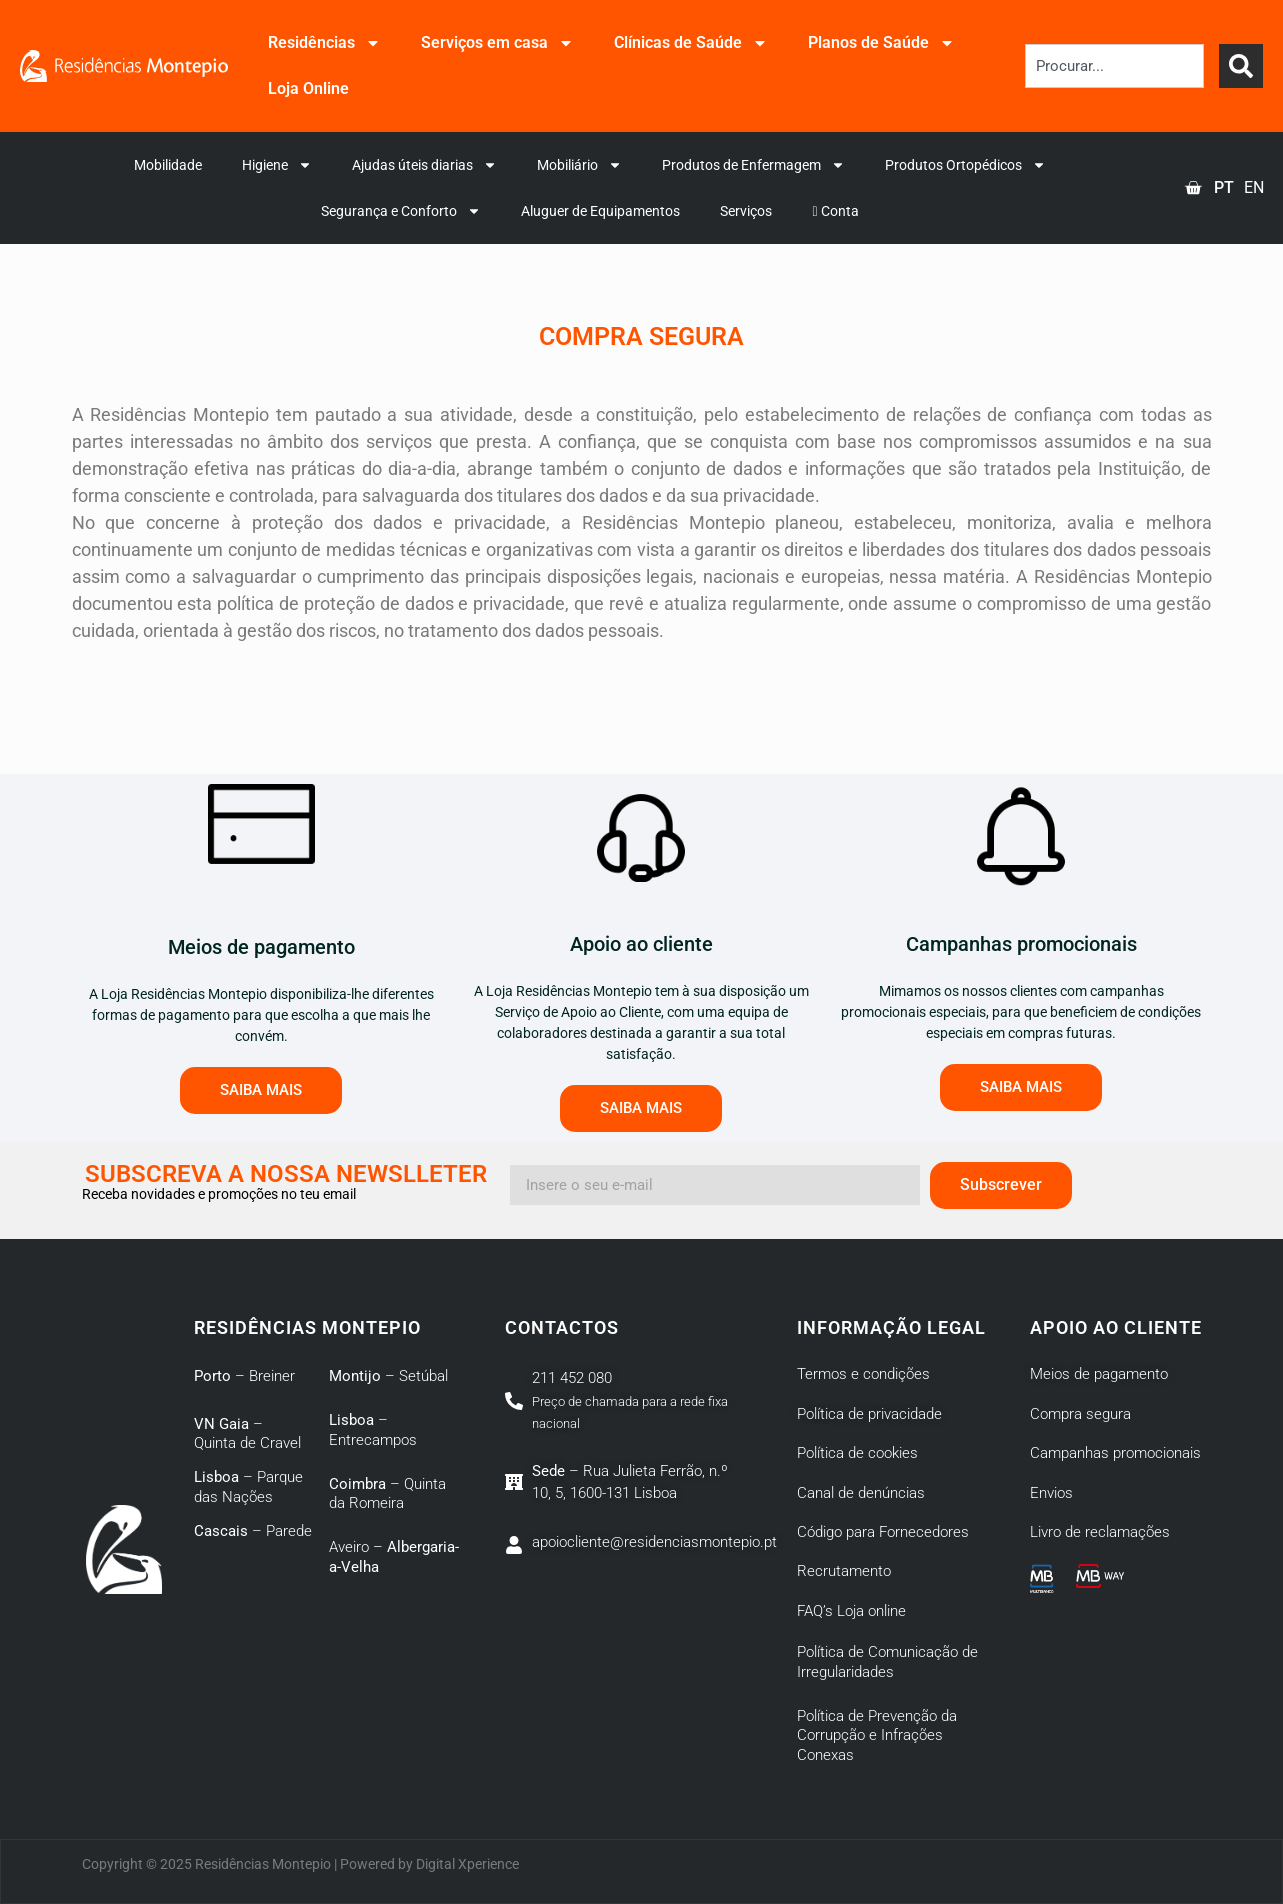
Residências (324, 43)
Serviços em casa (497, 43)
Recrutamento (844, 1571)
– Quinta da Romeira (387, 1494)
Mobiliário (579, 165)
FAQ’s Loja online (851, 1611)
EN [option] (1254, 187)
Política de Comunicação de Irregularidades (887, 1662)
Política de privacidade (869, 1414)
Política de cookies (857, 1453)
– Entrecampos (373, 1430)
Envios (1051, 1493)
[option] (1254, 188)
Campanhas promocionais (1115, 1453)
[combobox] (1114, 66)
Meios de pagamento (1099, 1374)
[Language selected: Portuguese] (1236, 188)
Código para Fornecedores (883, 1532)
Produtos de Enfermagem (753, 165)
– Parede (253, 1531)
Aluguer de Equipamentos (600, 211)
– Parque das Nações (248, 1487)
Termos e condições (863, 1374)
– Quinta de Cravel (247, 1434)
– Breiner (244, 1376)
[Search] (1241, 66)
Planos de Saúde (881, 43)
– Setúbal (388, 1376)
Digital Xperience (467, 1864)
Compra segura (1080, 1414)
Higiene (277, 165)
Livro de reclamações (1100, 1532)
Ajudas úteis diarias (424, 165)
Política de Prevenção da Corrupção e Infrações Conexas (877, 1735)
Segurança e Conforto (401, 211)
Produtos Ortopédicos (965, 165)
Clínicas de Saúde (691, 43)
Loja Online (308, 88)
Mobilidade (168, 165)
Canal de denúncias (861, 1493)
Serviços (746, 211)
